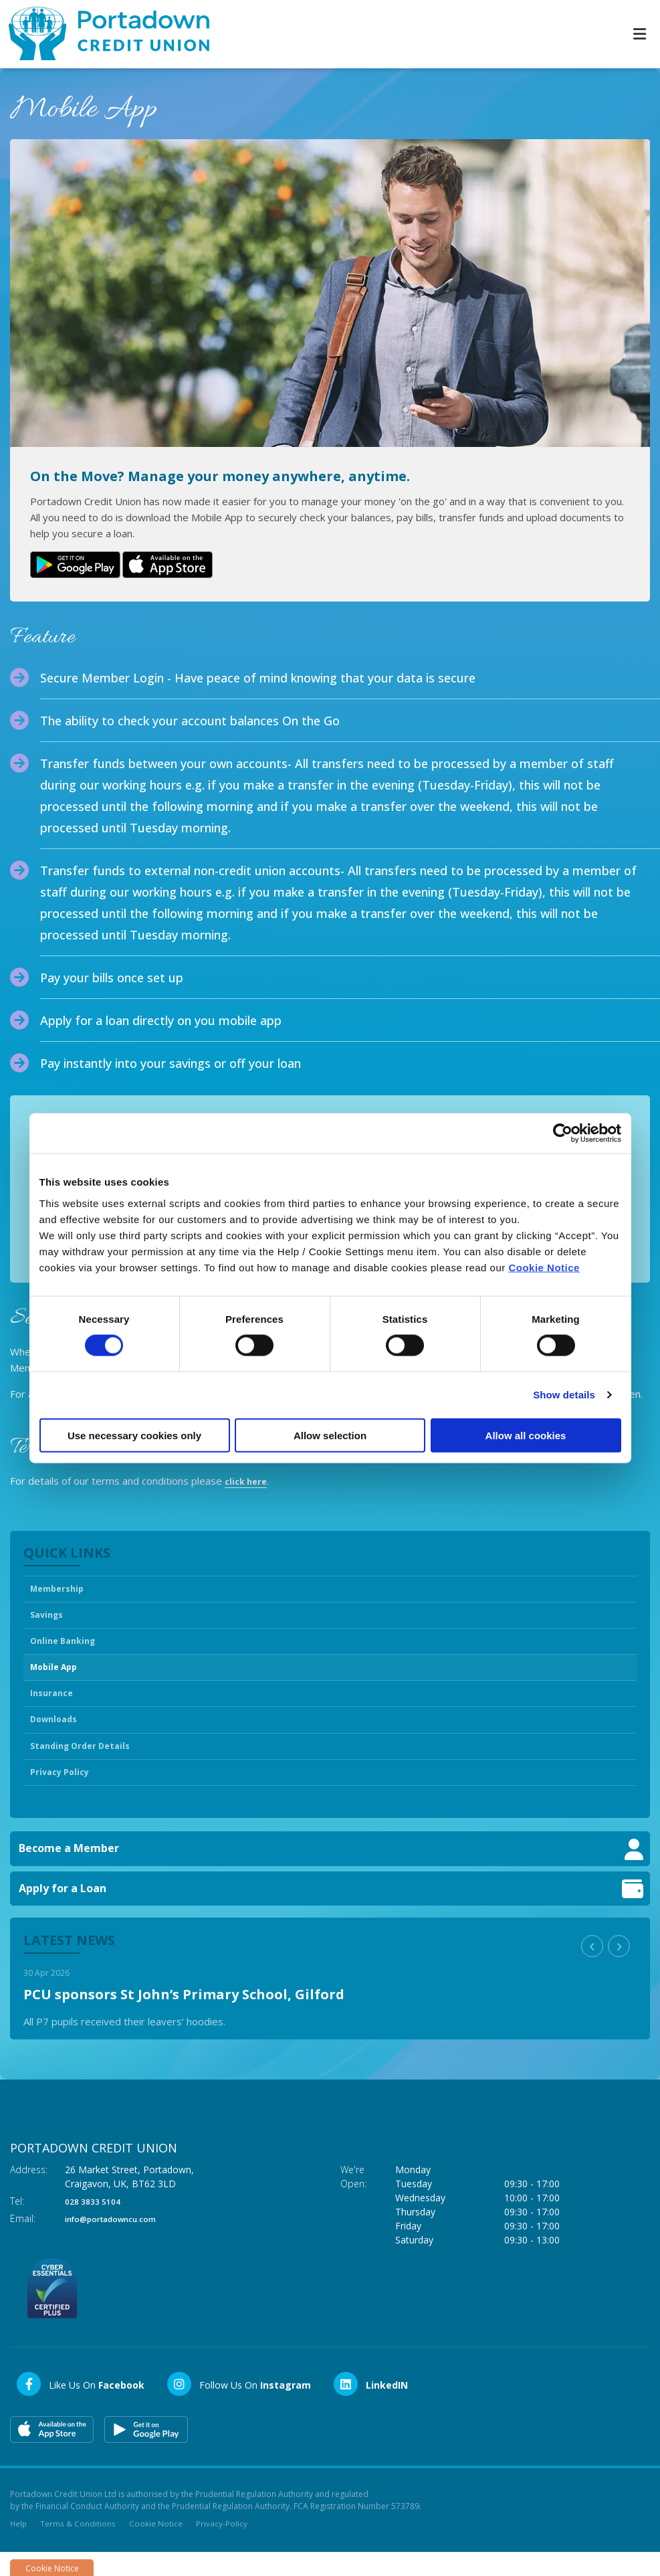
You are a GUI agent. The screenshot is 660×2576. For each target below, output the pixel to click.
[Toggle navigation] (639, 33)
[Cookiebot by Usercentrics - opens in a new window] (562, 1133)
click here (248, 1479)
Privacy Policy (64, 1793)
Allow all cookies (525, 1435)
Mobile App (58, 1676)
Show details (564, 1394)
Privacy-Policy (223, 2546)
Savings (49, 1618)
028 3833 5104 (97, 2223)
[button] (592, 1968)
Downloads (58, 1735)
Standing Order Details (88, 1763)
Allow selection (330, 1435)
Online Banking (67, 1647)
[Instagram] (238, 2406)
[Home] (100, 34)
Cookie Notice (544, 1267)
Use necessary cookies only (134, 1435)
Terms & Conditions (79, 2546)
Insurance (54, 1705)
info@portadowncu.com (122, 2240)
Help (19, 2546)
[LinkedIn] (370, 2406)
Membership (61, 1589)
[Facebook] (79, 2406)
